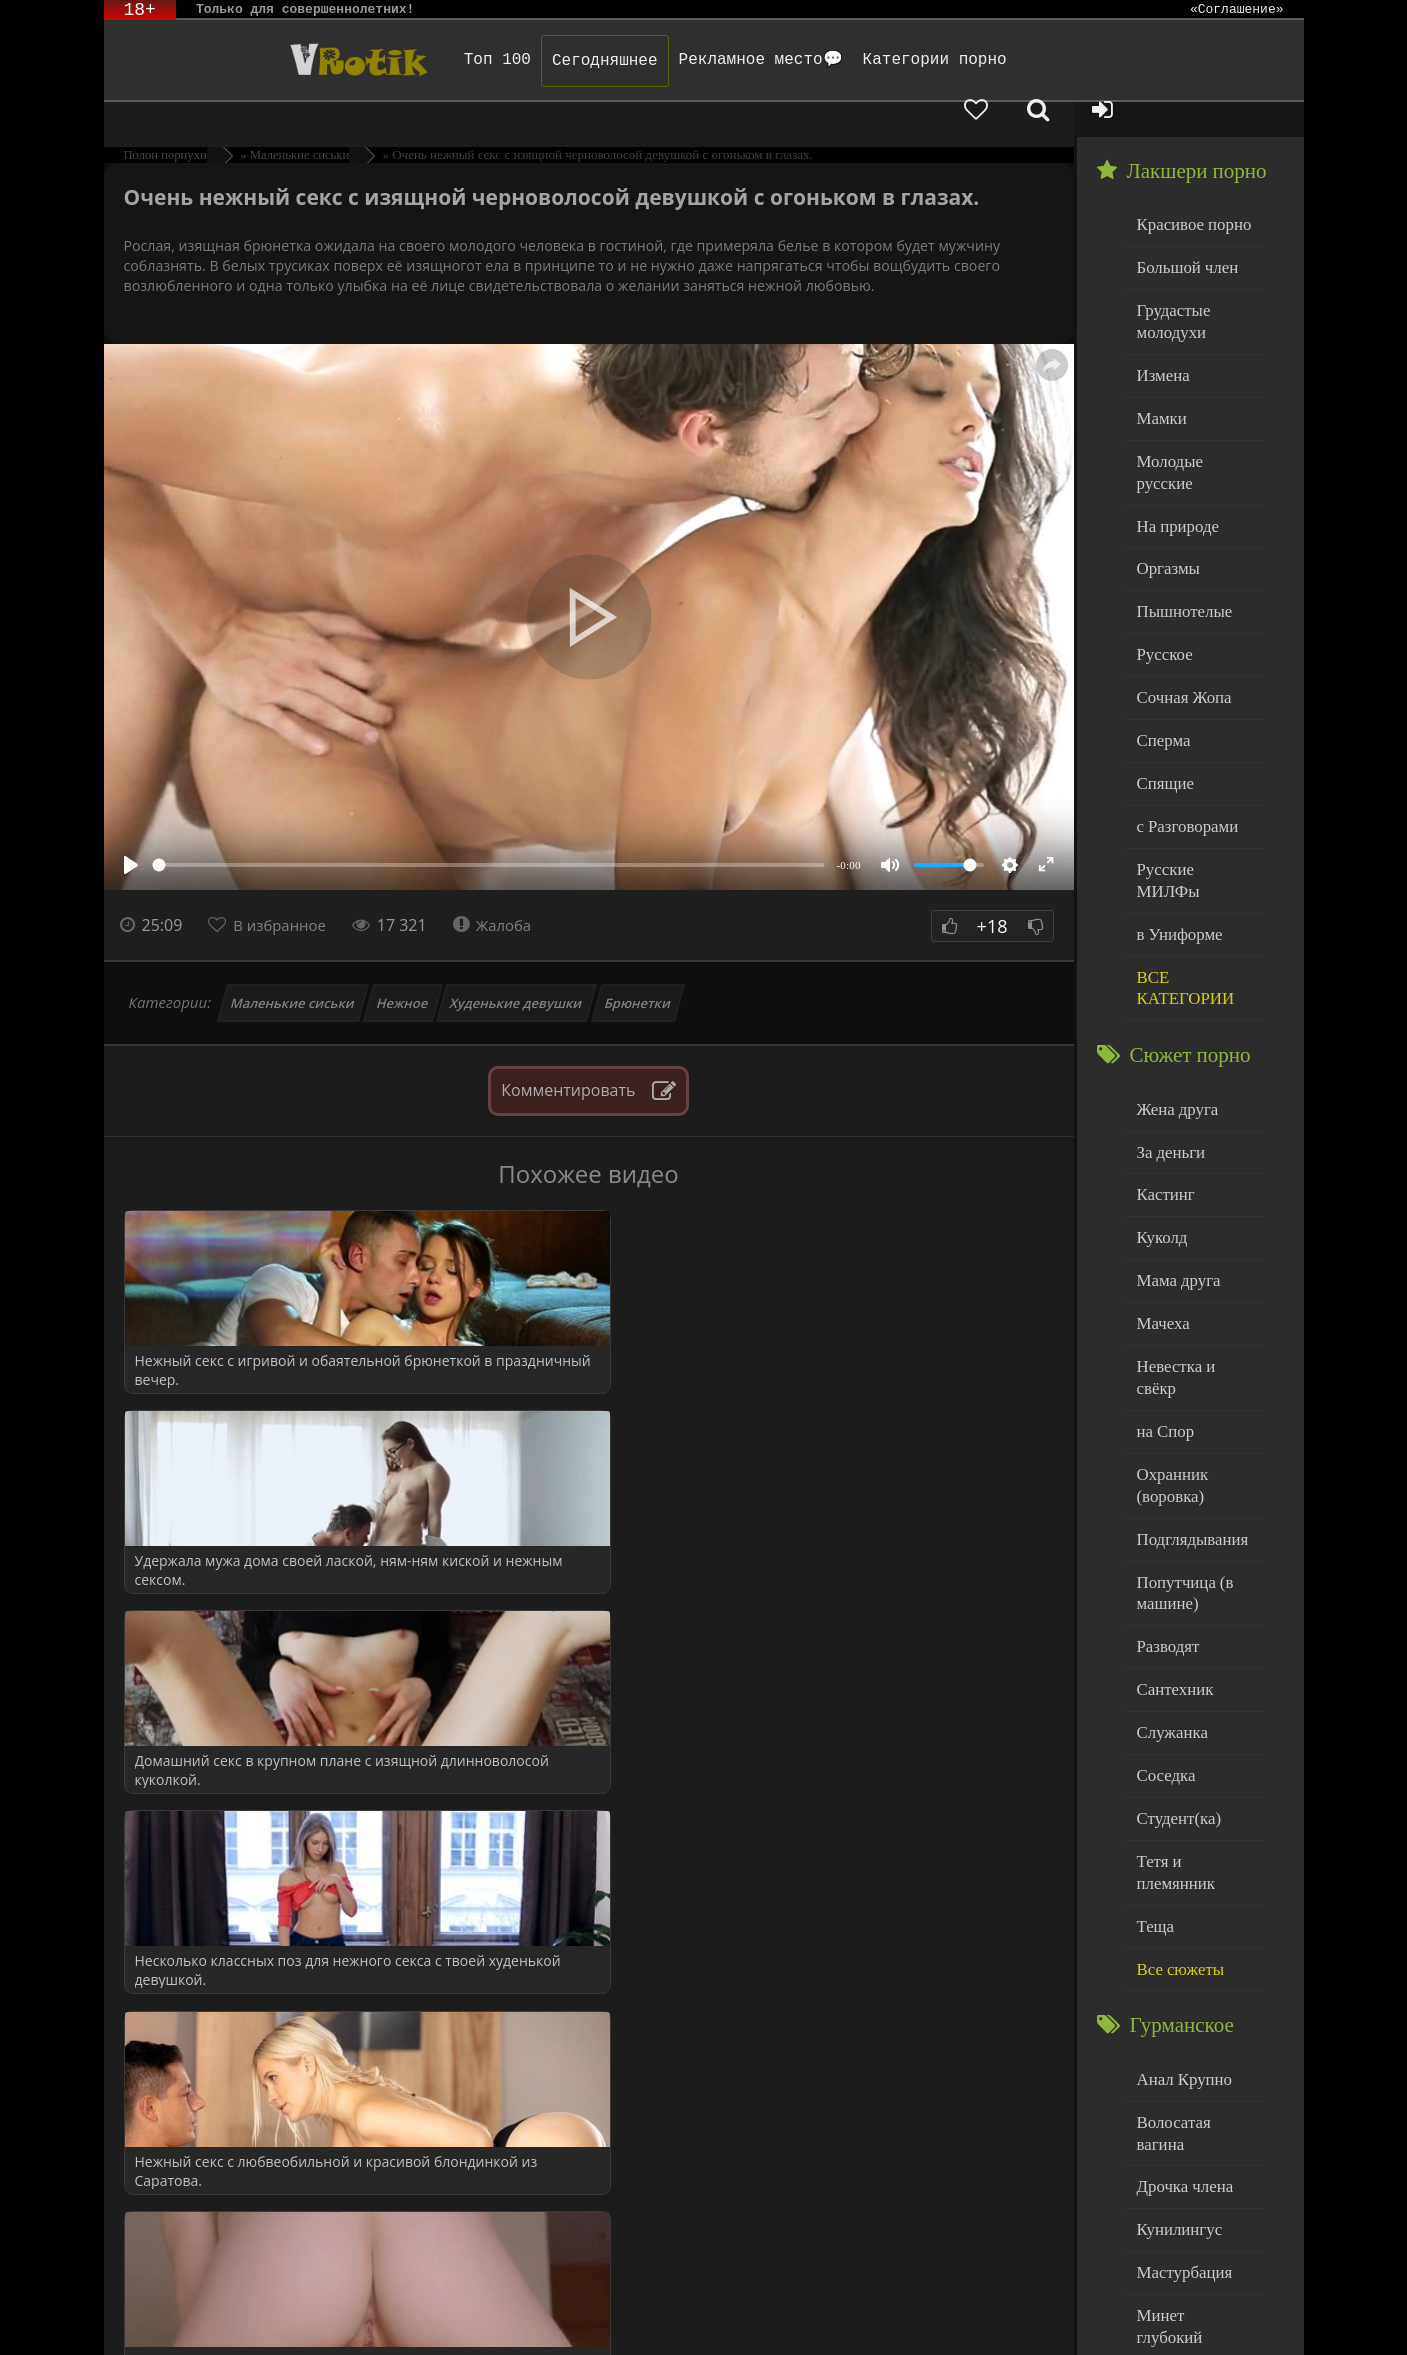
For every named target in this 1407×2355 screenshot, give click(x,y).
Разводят (1165, 1468)
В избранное (284, 890)
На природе (1174, 451)
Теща (1153, 1711)
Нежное (402, 968)
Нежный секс (1179, 2102)
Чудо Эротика (265, 60)
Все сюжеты (1176, 1751)
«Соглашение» (1237, 10)
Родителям (908, 2312)
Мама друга (1174, 1145)
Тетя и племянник (1194, 1670)
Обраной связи (662, 2327)
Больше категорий (1195, 2223)
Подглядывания (1187, 1367)
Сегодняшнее (541, 61)
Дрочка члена (1180, 1940)
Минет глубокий (1189, 2061)
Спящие (1162, 694)
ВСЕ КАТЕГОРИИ (1180, 866)
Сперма (1161, 653)
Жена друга (1173, 983)
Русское (1162, 572)
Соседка (1163, 1589)
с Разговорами (1182, 734)
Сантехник (1171, 1508)
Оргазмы (1165, 491)
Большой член (1182, 229)
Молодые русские (1193, 410)
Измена (1160, 329)
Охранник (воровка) (1169, 1317)
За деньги (1168, 1024)
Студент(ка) (1174, 1630)
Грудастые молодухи (1170, 279)
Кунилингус (1175, 1980)
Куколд (1159, 1105)
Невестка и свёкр (1192, 1226)
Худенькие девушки (516, 968)
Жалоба (504, 890)
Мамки (1159, 370)
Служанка (1169, 1549)
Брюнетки (637, 968)
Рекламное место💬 (696, 60)
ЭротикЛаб (154, 2312)
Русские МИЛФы (1192, 775)
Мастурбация (1179, 2021)
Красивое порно (1188, 188)
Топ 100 (433, 60)
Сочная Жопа (1179, 613)
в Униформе (1175, 815)
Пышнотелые (1179, 532)
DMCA (472, 2312)
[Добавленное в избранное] (1094, 60)
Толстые (1163, 2142)
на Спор (1163, 1267)
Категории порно (870, 60)
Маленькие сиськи (292, 968)
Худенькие (1170, 2183)
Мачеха (1160, 1186)
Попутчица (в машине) (1180, 1418)
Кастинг (1163, 1064)
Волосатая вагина (1193, 1899)
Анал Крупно (1180, 1859)
